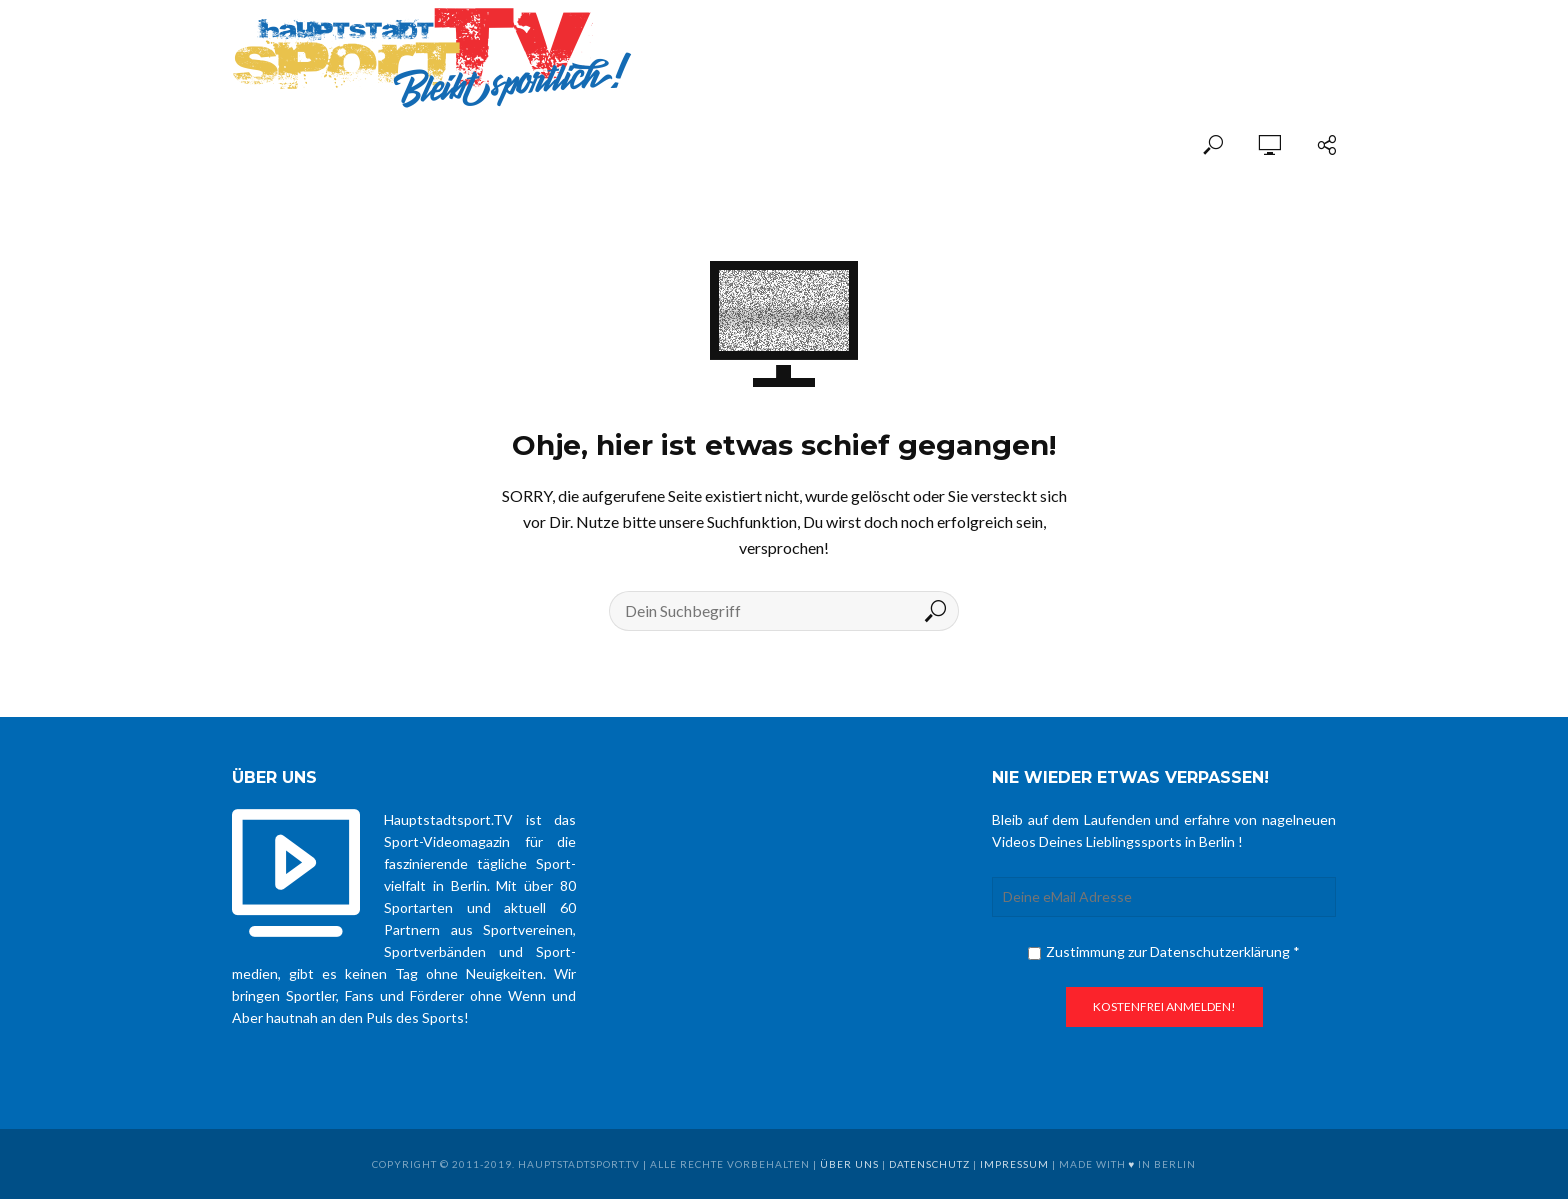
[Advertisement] (1102, 42)
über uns (849, 1164)
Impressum (1014, 1164)
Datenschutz (929, 1164)
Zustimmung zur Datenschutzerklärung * (1164, 951)
